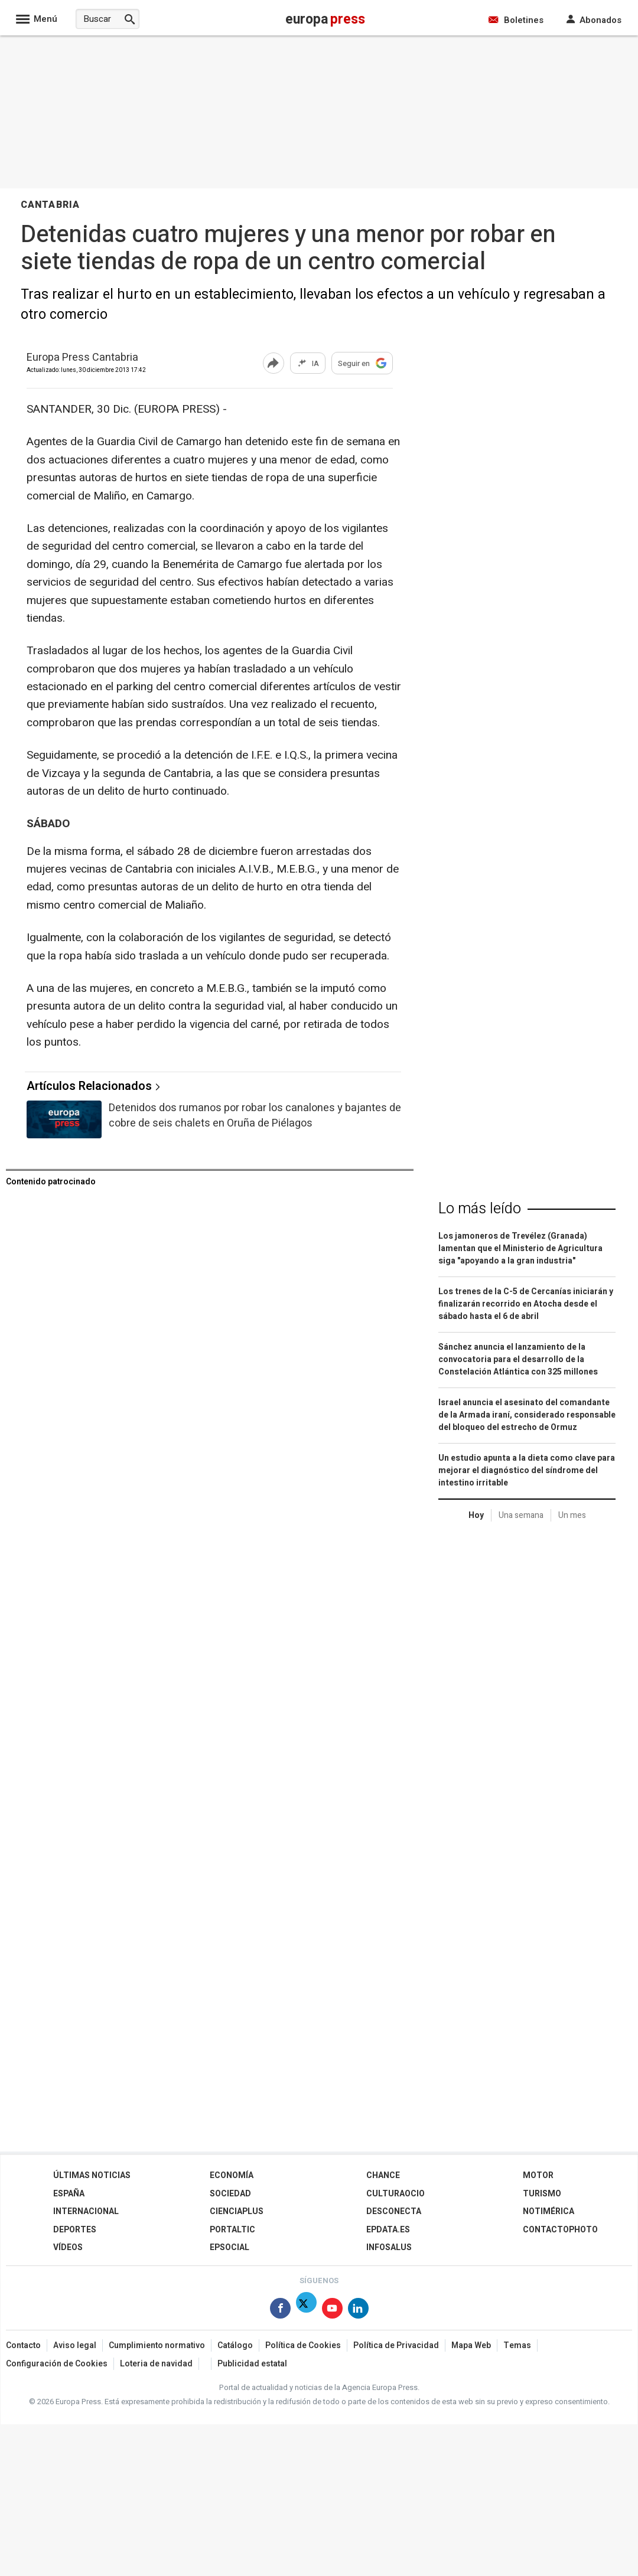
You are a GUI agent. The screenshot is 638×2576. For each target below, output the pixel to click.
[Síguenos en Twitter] (306, 2311)
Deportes (74, 2230)
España (68, 2194)
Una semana (521, 1515)
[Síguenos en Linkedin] (358, 2311)
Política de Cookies (303, 2345)
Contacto (23, 2345)
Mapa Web (471, 2345)
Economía (231, 2175)
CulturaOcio (395, 2194)
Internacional (86, 2211)
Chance (383, 2175)
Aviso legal (74, 2345)
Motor (538, 2175)
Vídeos (68, 2247)
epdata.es (388, 2230)
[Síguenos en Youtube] (332, 2311)
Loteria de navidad (156, 2364)
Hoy (476, 1515)
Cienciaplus (236, 2211)
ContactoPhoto (560, 2230)
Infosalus (389, 2247)
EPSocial (229, 2247)
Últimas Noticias (92, 2175)
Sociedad (230, 2194)
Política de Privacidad (396, 2345)
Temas (517, 2345)
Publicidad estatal (252, 2364)
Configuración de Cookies (57, 2364)
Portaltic (232, 2230)
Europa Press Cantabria (82, 358)
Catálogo (235, 2345)
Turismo (542, 2194)
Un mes (572, 1515)
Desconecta (393, 2211)
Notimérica (548, 2211)
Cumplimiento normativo (157, 2345)
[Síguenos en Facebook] (280, 2311)
